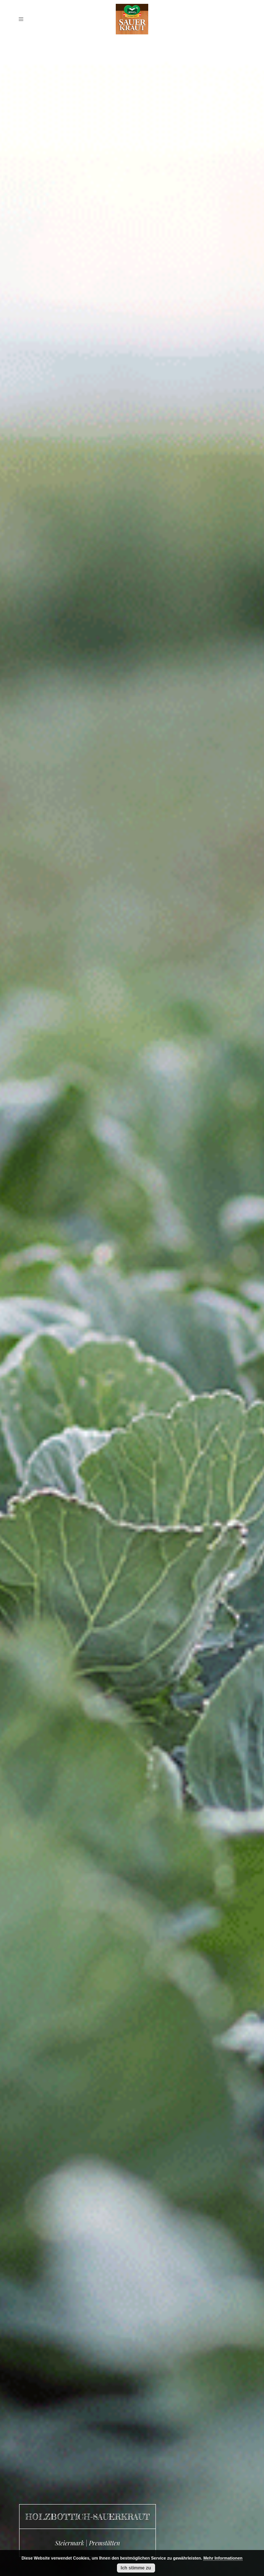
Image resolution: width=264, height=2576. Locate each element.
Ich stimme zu (136, 2568)
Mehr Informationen (223, 2558)
